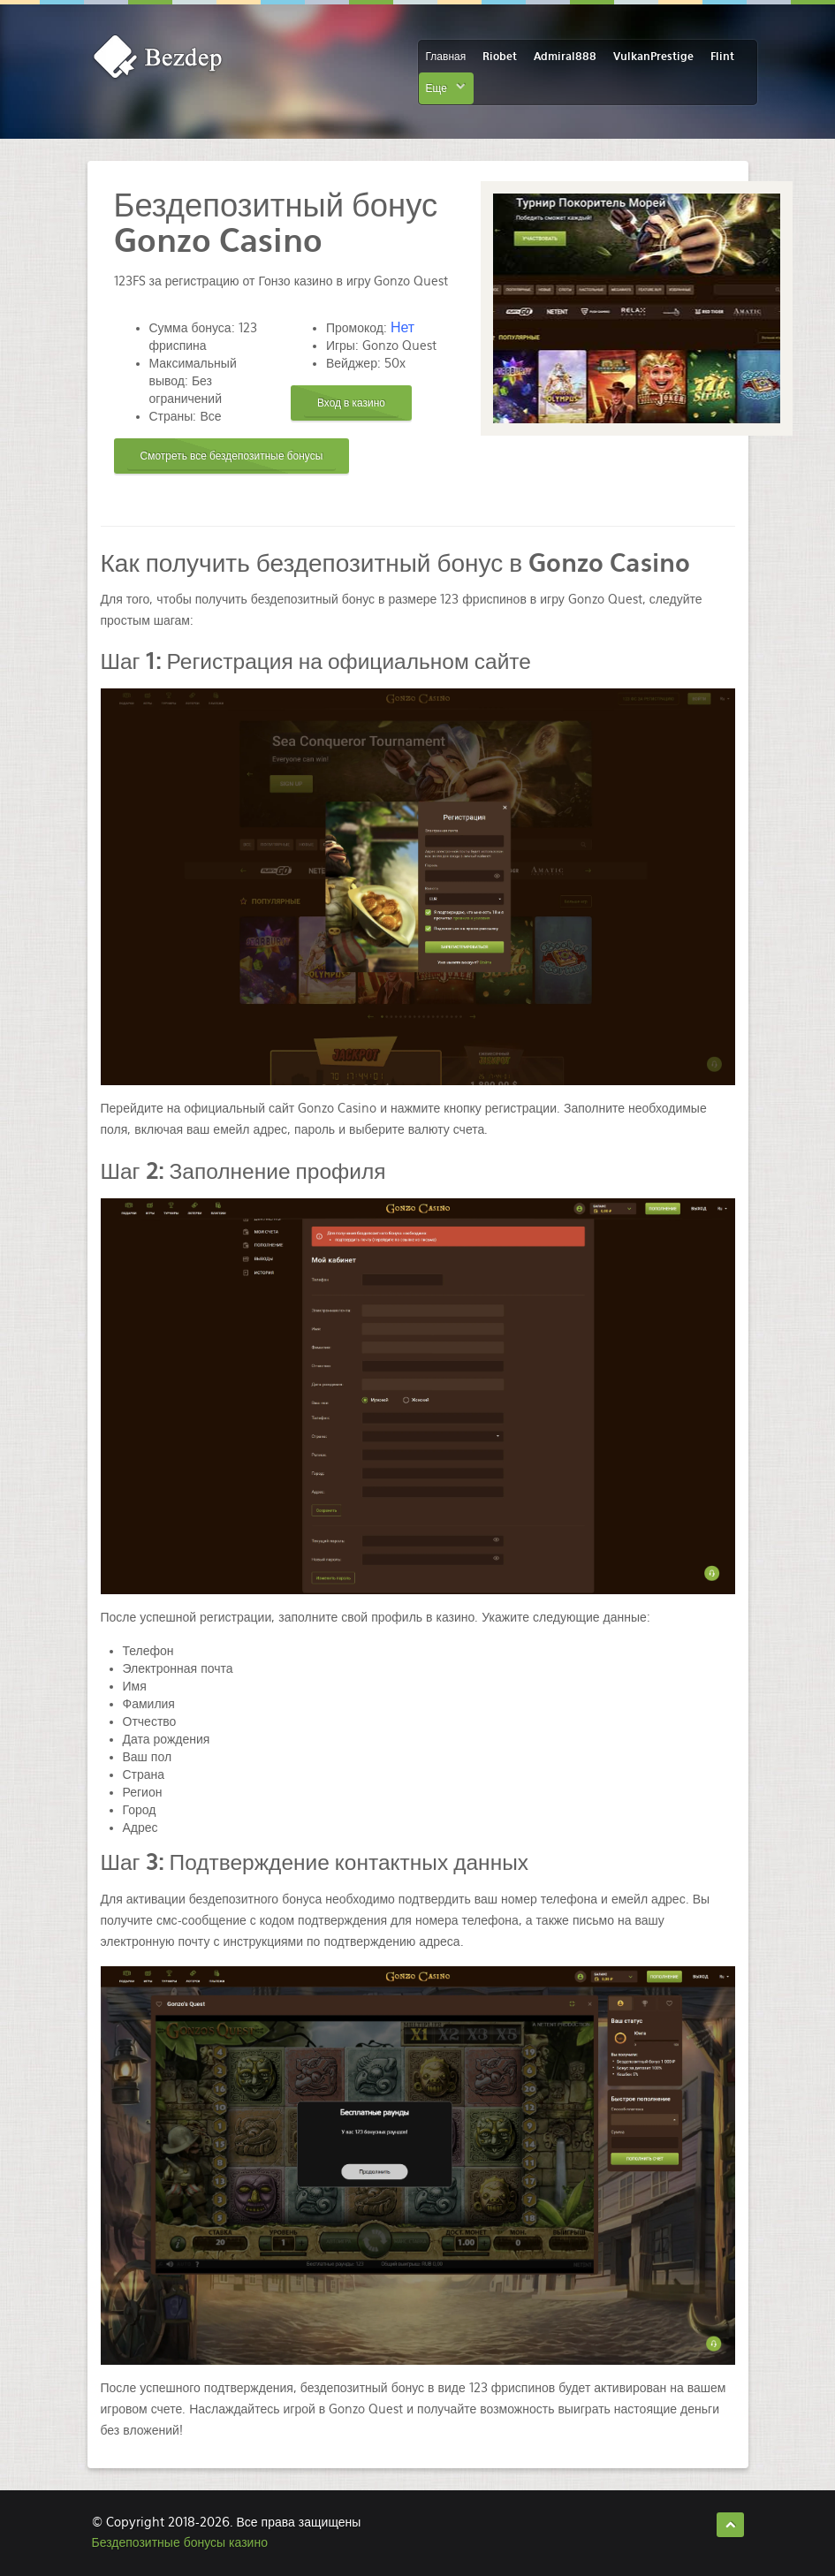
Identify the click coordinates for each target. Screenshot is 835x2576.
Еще (436, 88)
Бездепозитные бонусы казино (180, 2542)
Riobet (499, 56)
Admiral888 (565, 56)
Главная (446, 56)
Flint (722, 56)
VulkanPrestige (653, 56)
